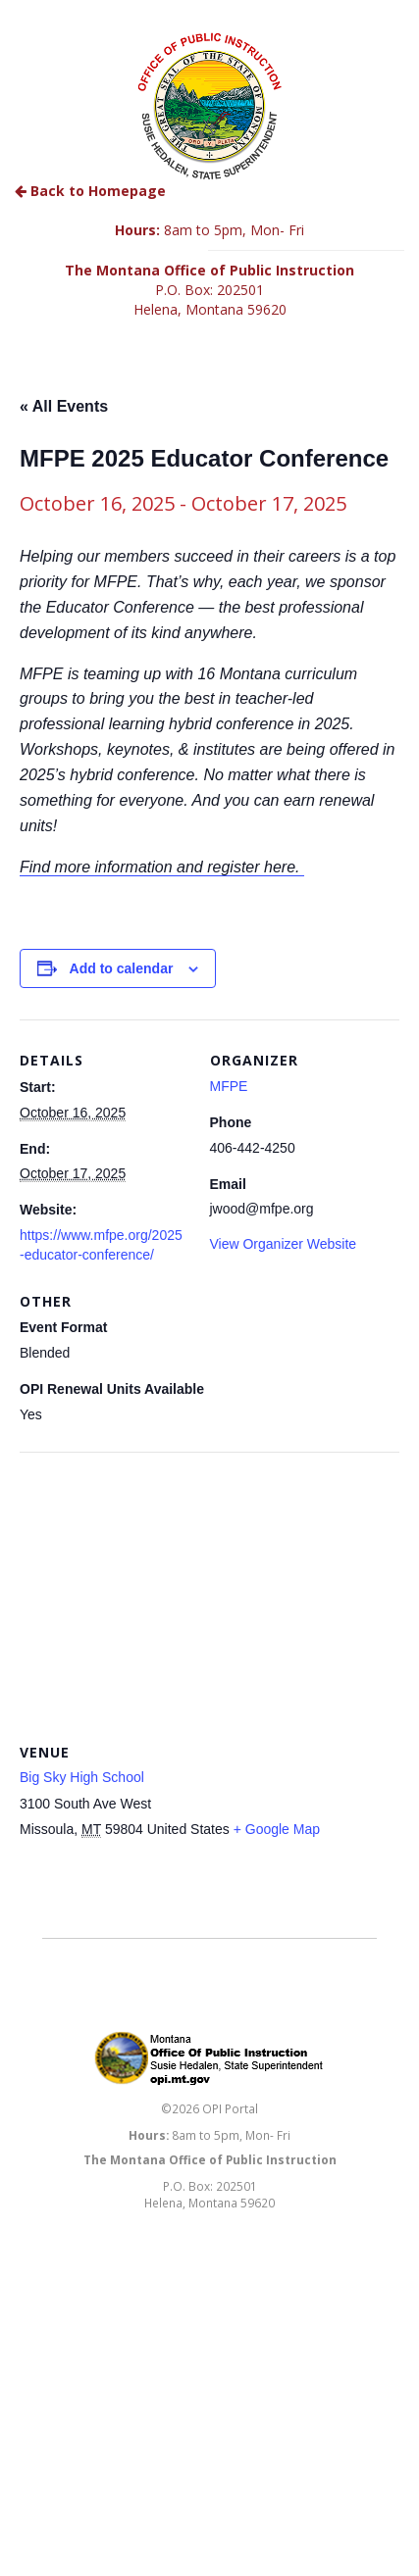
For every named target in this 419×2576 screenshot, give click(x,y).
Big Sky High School (82, 1777)
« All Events (64, 406)
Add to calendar (122, 968)
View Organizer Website (283, 1244)
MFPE (229, 1086)
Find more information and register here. (162, 867)
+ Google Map (277, 1829)
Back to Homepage (90, 190)
